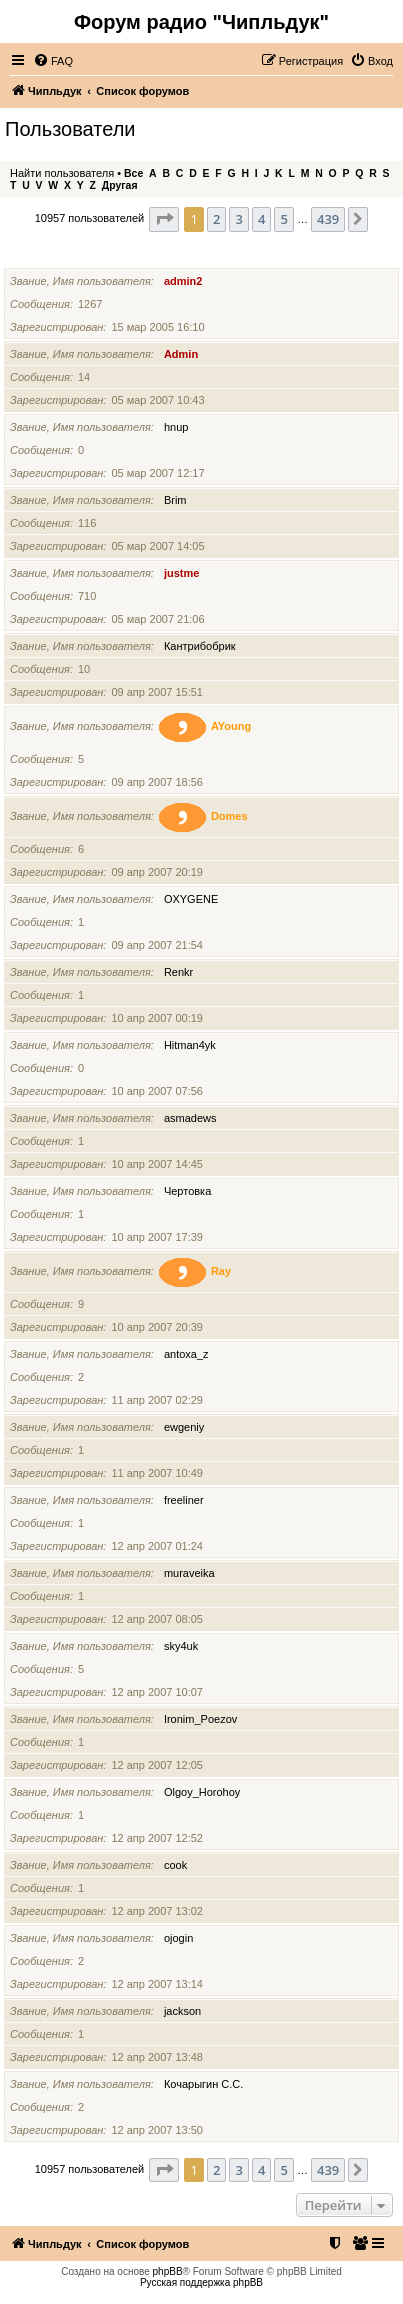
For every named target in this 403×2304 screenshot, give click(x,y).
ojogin (178, 1938)
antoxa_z (186, 1354)
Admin (181, 354)
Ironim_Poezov (200, 1719)
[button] (164, 219)
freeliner (184, 1500)
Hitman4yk (190, 1045)
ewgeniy (184, 1427)
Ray (221, 1271)
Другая (120, 185)
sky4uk (181, 1646)
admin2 (183, 281)
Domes (229, 816)
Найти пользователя (62, 173)
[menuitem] (53, 61)
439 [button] (328, 219)
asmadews (190, 1118)
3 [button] (238, 219)
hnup (176, 427)
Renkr (178, 972)
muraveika (189, 1573)
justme (181, 573)
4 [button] (261, 219)
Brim (175, 500)
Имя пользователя (60, 255)
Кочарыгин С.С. (203, 2084)
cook (175, 1865)
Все (133, 173)
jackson (182, 2011)
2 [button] (216, 219)
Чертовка (187, 1191)
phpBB (168, 2271)
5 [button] (283, 219)
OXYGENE (191, 899)
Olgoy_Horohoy (202, 1792)
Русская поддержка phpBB (201, 2282)
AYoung (231, 726)
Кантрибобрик (200, 646)
